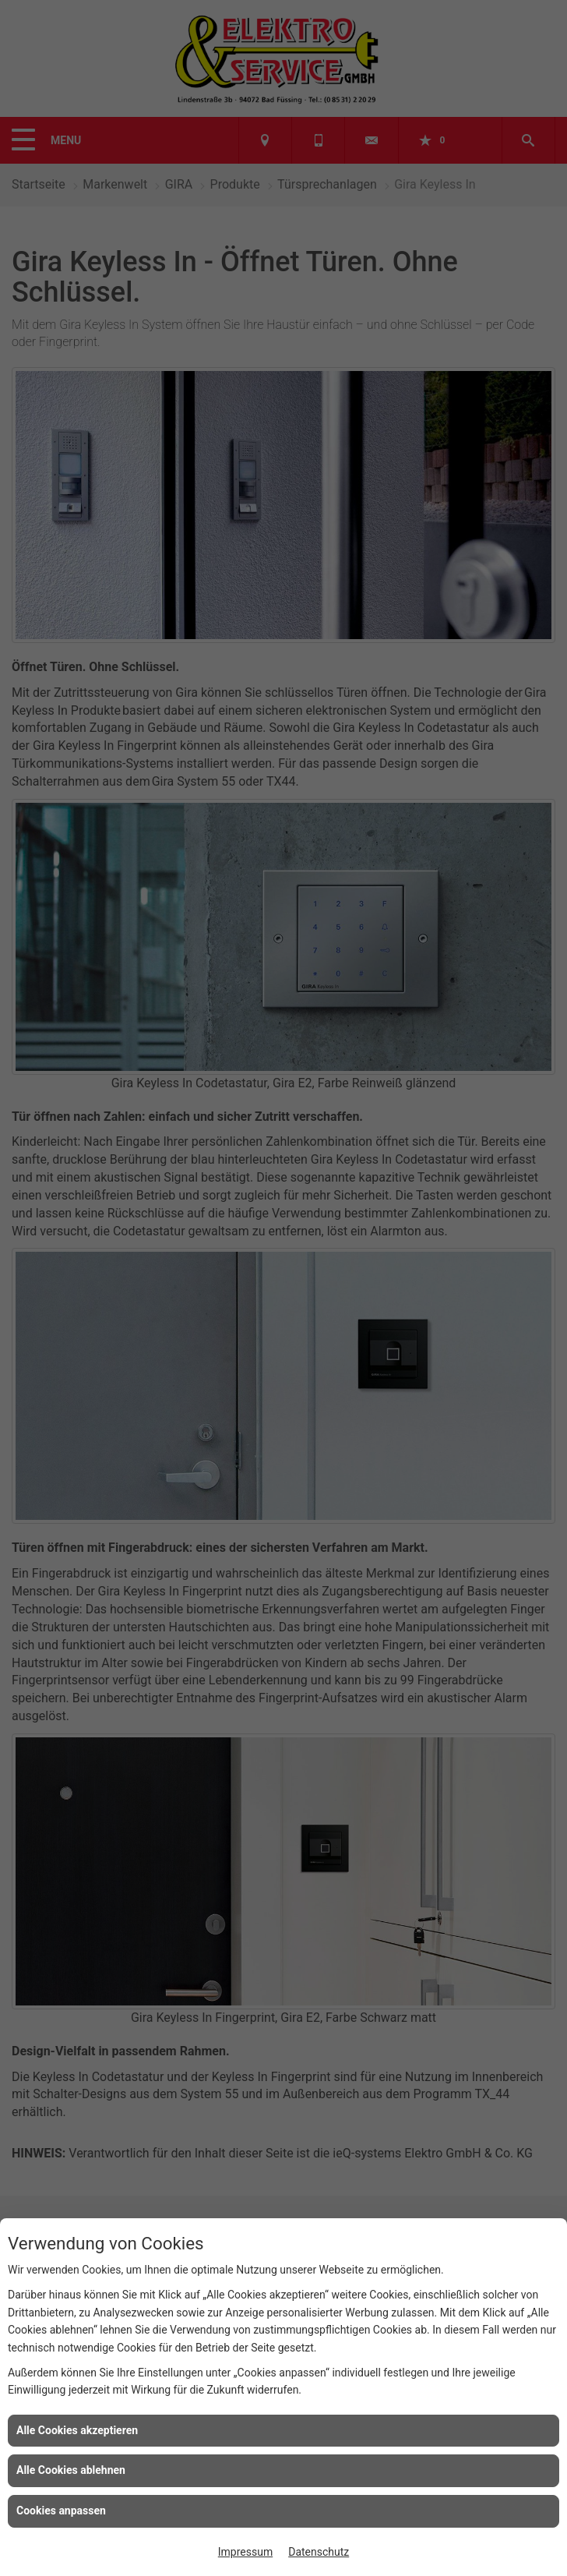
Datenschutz (318, 2552)
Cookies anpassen (61, 2510)
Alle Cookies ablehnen (70, 2470)
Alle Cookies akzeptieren (77, 2430)
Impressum (245, 2552)
